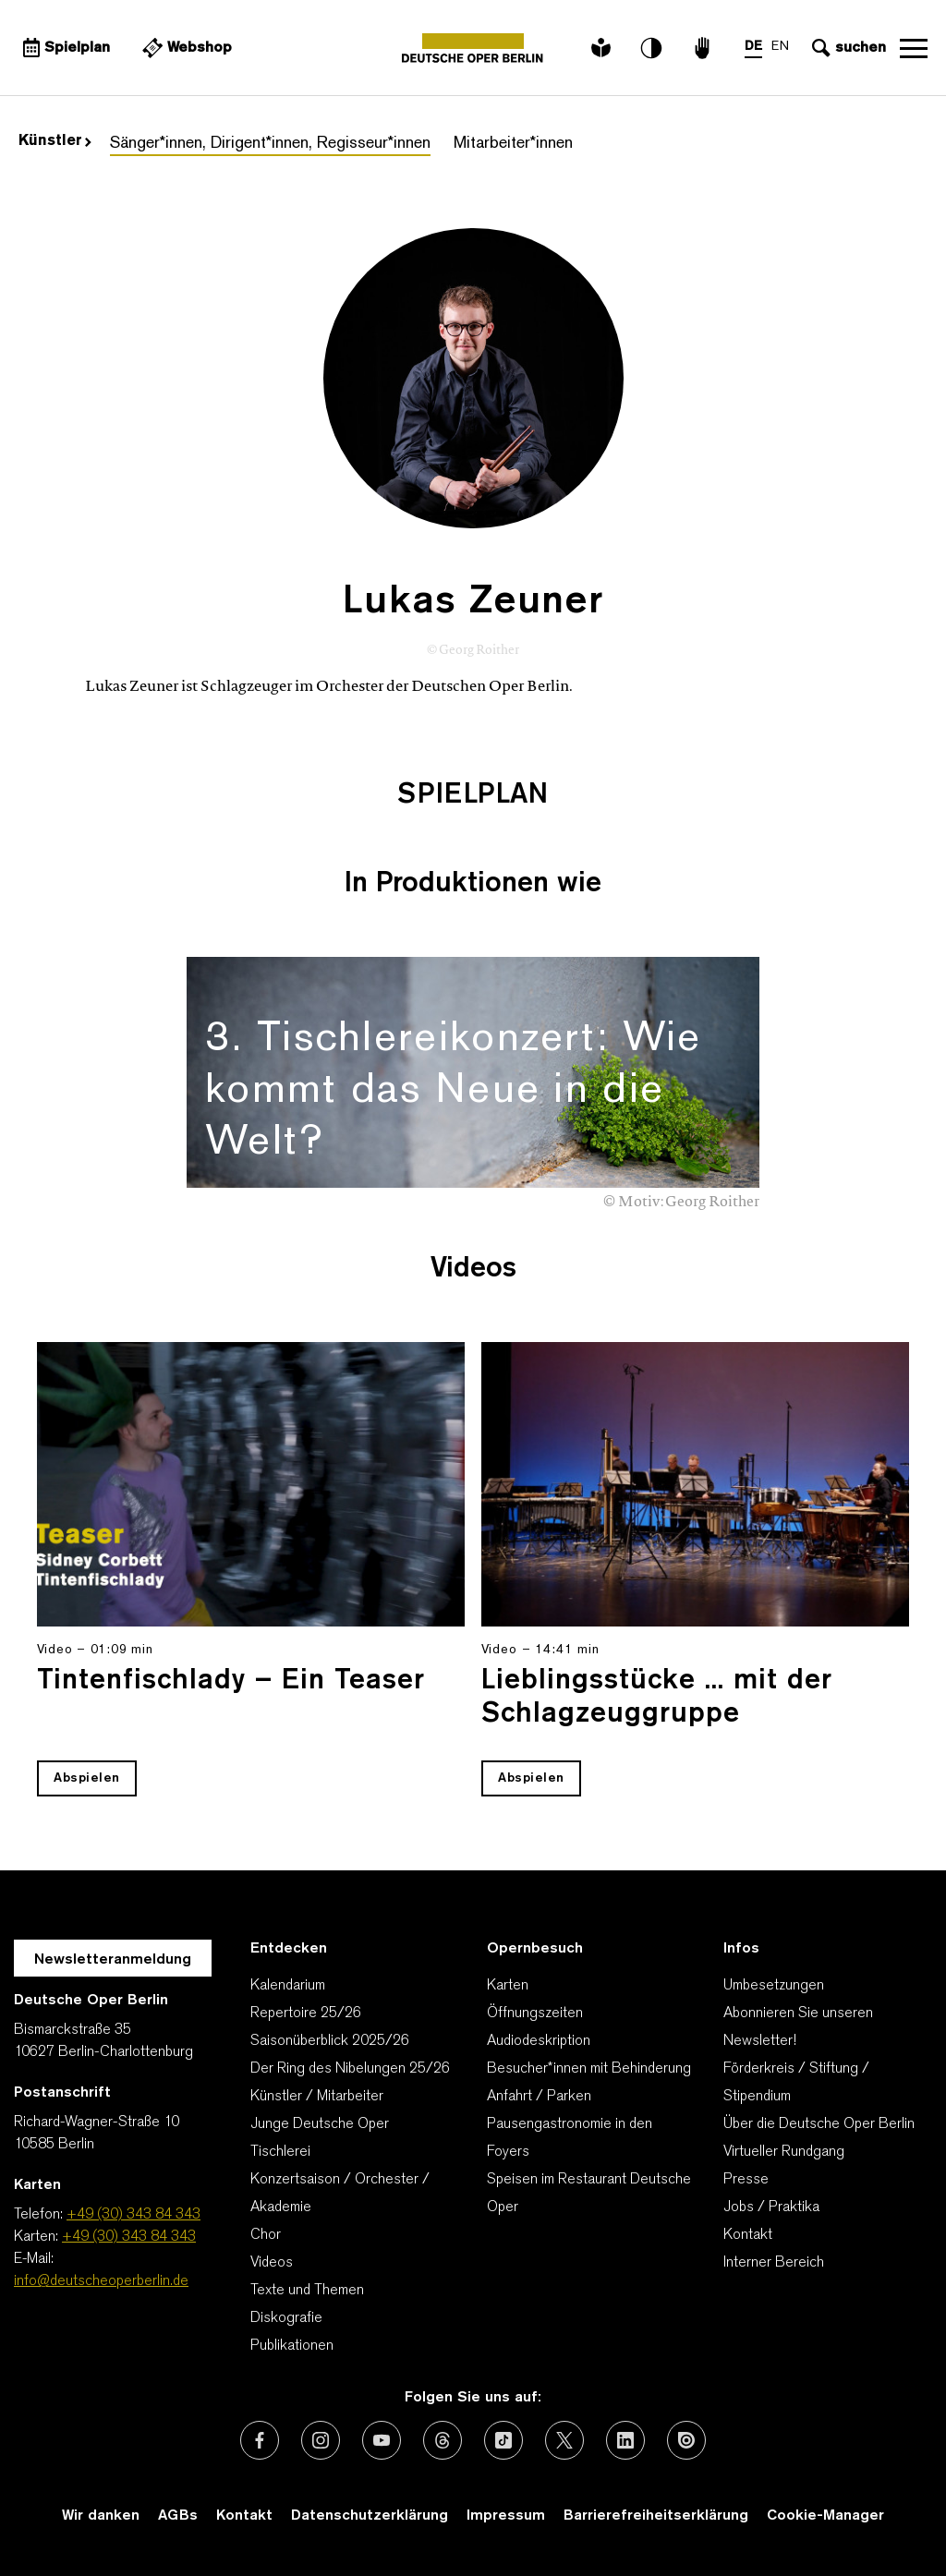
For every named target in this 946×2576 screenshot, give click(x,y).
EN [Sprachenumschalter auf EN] (780, 47)
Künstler (54, 141)
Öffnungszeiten (535, 2013)
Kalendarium (287, 1985)
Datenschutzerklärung (369, 2516)
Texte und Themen (307, 2290)
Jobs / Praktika (771, 2207)
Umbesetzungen (773, 1985)
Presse (746, 2179)
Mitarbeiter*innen (513, 143)
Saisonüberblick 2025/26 (329, 2041)
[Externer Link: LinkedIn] (625, 2440)
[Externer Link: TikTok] (503, 2440)
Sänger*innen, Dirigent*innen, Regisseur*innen (270, 143)
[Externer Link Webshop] (185, 48)
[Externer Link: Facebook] (259, 2440)
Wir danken (100, 2516)
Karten (507, 1985)
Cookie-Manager (825, 2516)
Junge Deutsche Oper (319, 2124)
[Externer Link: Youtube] (381, 2440)
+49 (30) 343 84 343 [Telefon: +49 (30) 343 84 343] (133, 2214)
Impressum (506, 2516)
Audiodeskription (538, 2041)
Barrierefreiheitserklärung (656, 2516)
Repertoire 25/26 (305, 2013)
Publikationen (292, 2346)
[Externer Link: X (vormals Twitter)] (564, 2440)
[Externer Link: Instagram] (320, 2440)
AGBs (178, 2516)
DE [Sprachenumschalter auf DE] (753, 47)
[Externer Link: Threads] (442, 2440)
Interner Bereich (773, 2263)
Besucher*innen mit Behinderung (589, 2069)
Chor (265, 2235)
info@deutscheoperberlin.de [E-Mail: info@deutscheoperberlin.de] (101, 2281)
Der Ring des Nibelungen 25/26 (350, 2069)
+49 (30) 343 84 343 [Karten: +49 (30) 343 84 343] (129, 2237)
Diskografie (286, 2318)
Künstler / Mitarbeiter (316, 2096)
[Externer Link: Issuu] (686, 2440)
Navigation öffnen (914, 48)
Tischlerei (280, 2152)
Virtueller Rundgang (783, 2152)
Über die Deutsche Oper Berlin (819, 2124)
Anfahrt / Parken (539, 2096)
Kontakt (747, 2235)
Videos (271, 2263)
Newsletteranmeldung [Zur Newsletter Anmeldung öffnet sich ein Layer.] (112, 1960)
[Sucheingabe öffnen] (846, 48)
